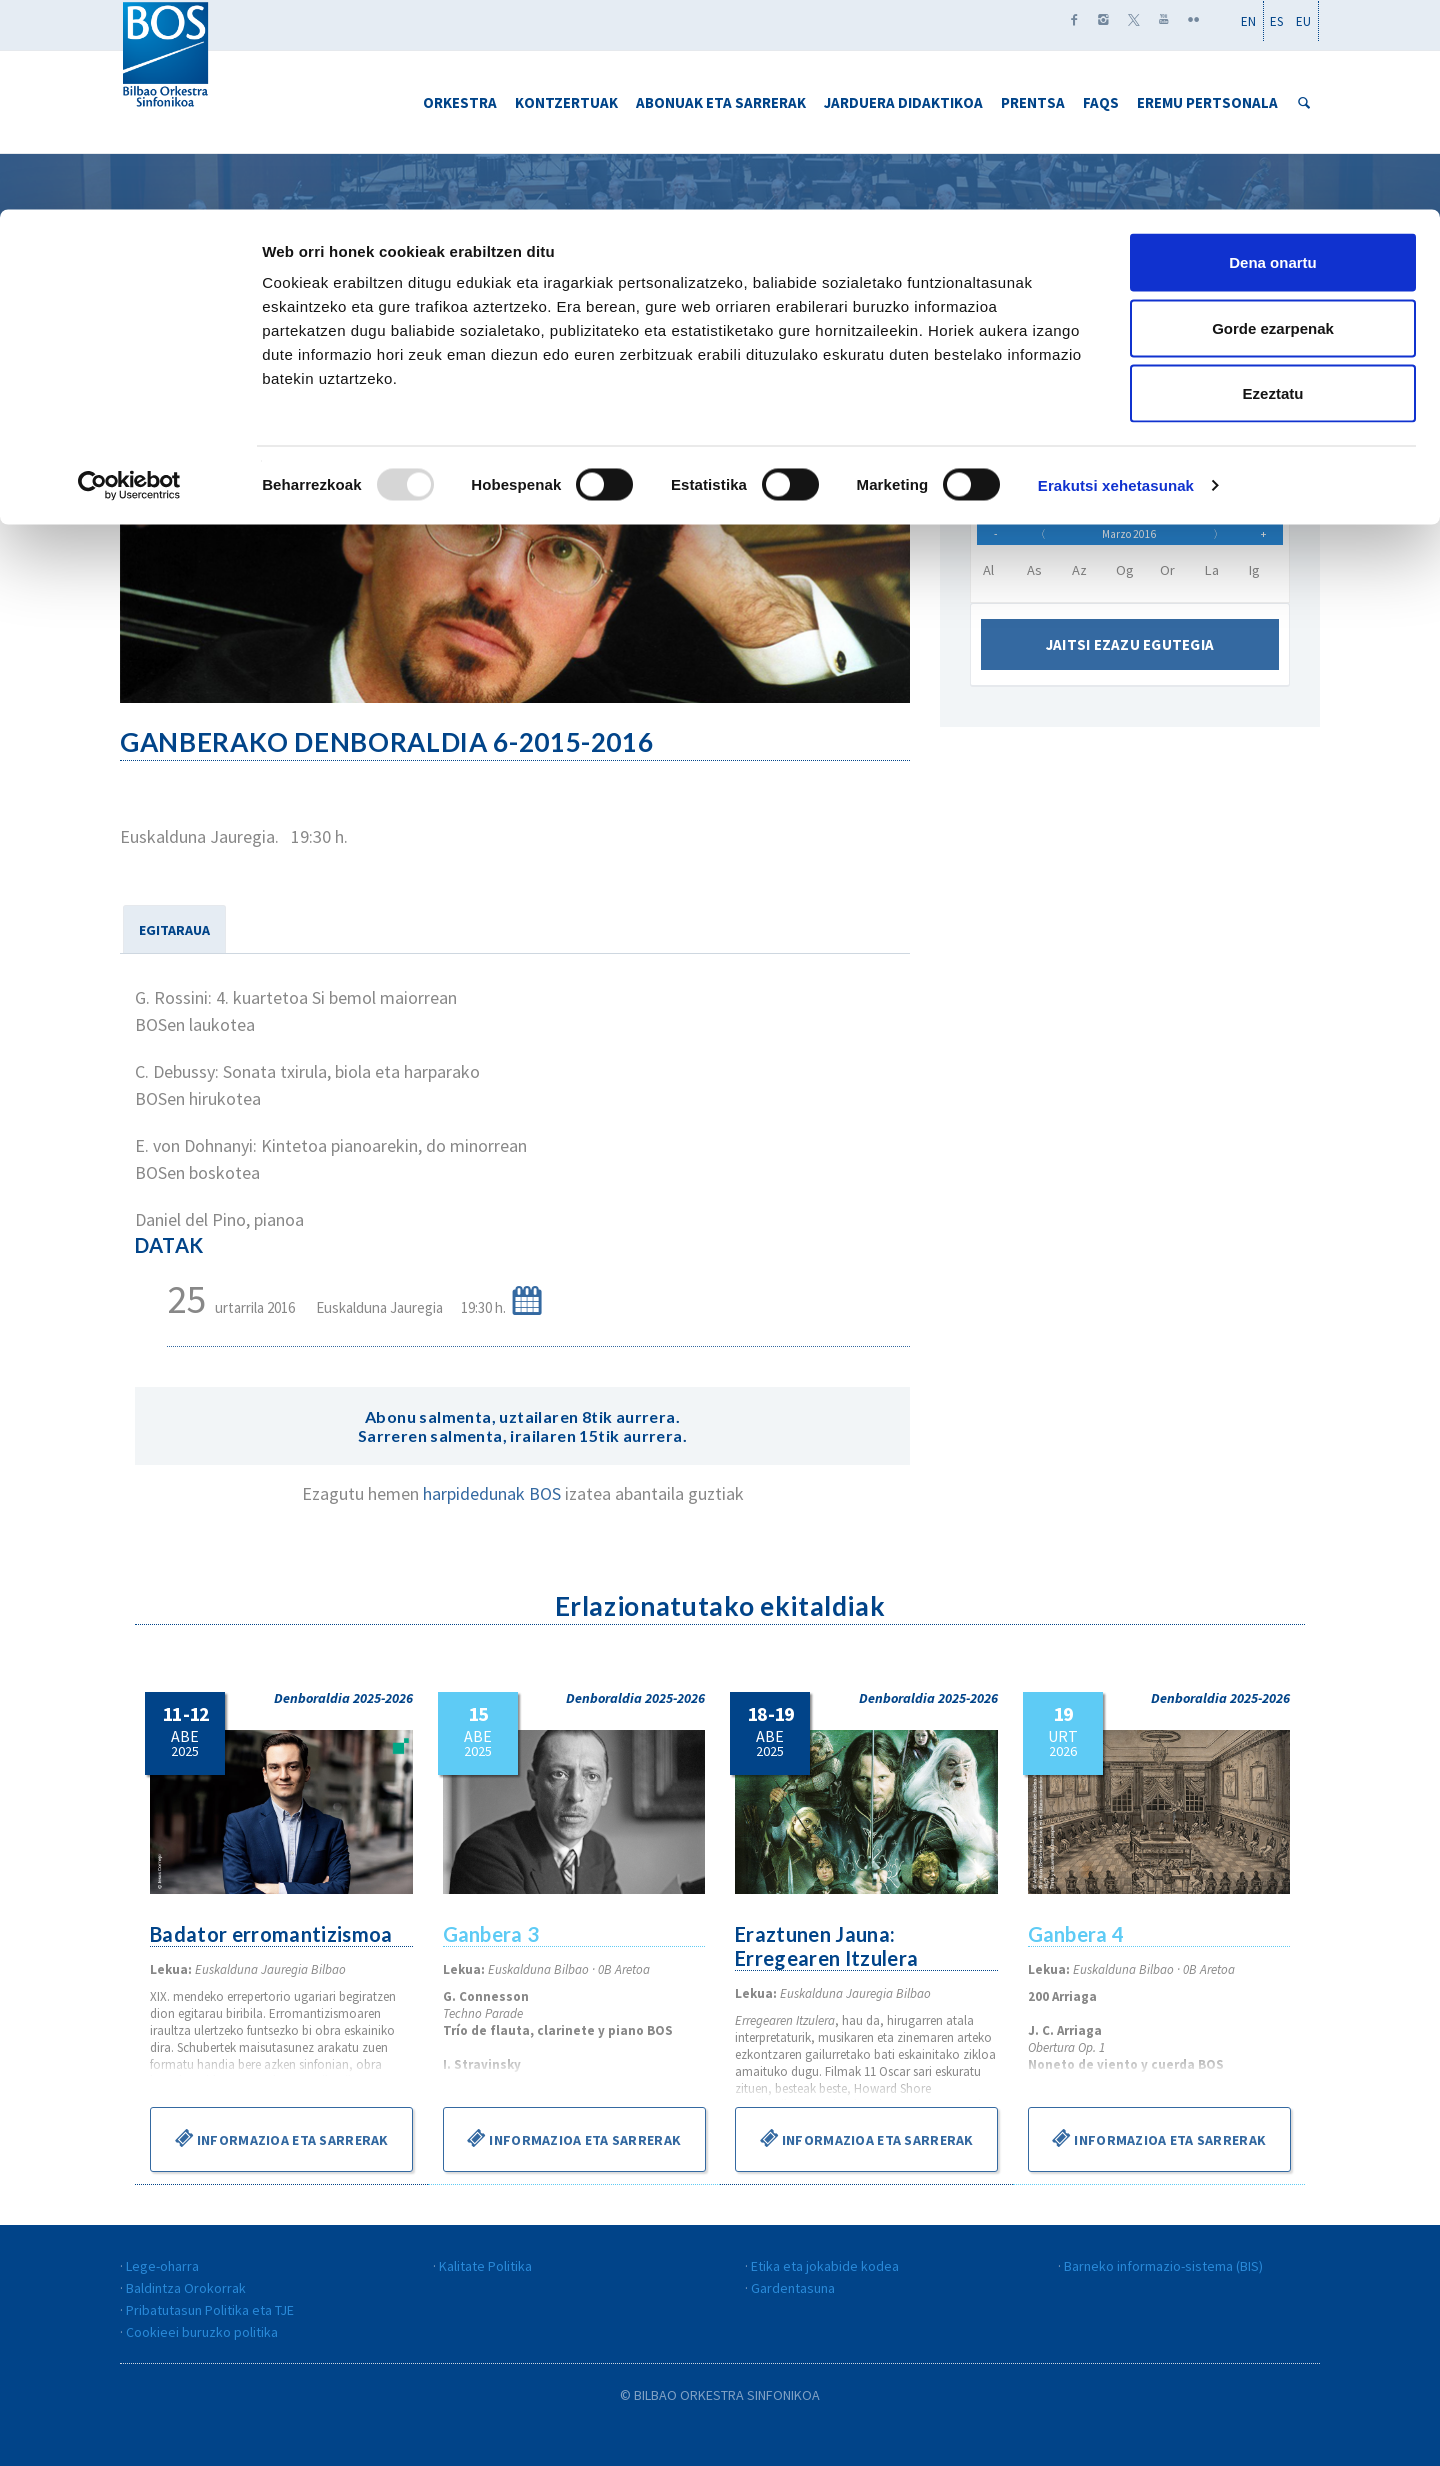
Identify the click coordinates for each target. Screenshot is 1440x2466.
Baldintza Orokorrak (186, 2288)
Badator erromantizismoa (273, 1934)
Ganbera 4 (1077, 1934)
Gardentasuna (793, 2288)
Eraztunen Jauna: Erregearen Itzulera (828, 1946)
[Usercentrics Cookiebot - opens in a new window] (129, 276)
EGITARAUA (174, 930)
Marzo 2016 (1129, 541)
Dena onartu (1273, 52)
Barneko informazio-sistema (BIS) (1163, 2266)
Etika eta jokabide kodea (825, 2266)
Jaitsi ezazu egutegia (1130, 658)
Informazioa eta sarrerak (282, 2138)
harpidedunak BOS (494, 1493)
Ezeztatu (1273, 183)
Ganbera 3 (492, 1934)
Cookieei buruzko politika (202, 2332)
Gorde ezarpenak (1273, 118)
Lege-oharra (162, 2266)
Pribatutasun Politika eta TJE (210, 2310)
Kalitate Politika (485, 2266)
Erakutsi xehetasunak (1116, 275)
